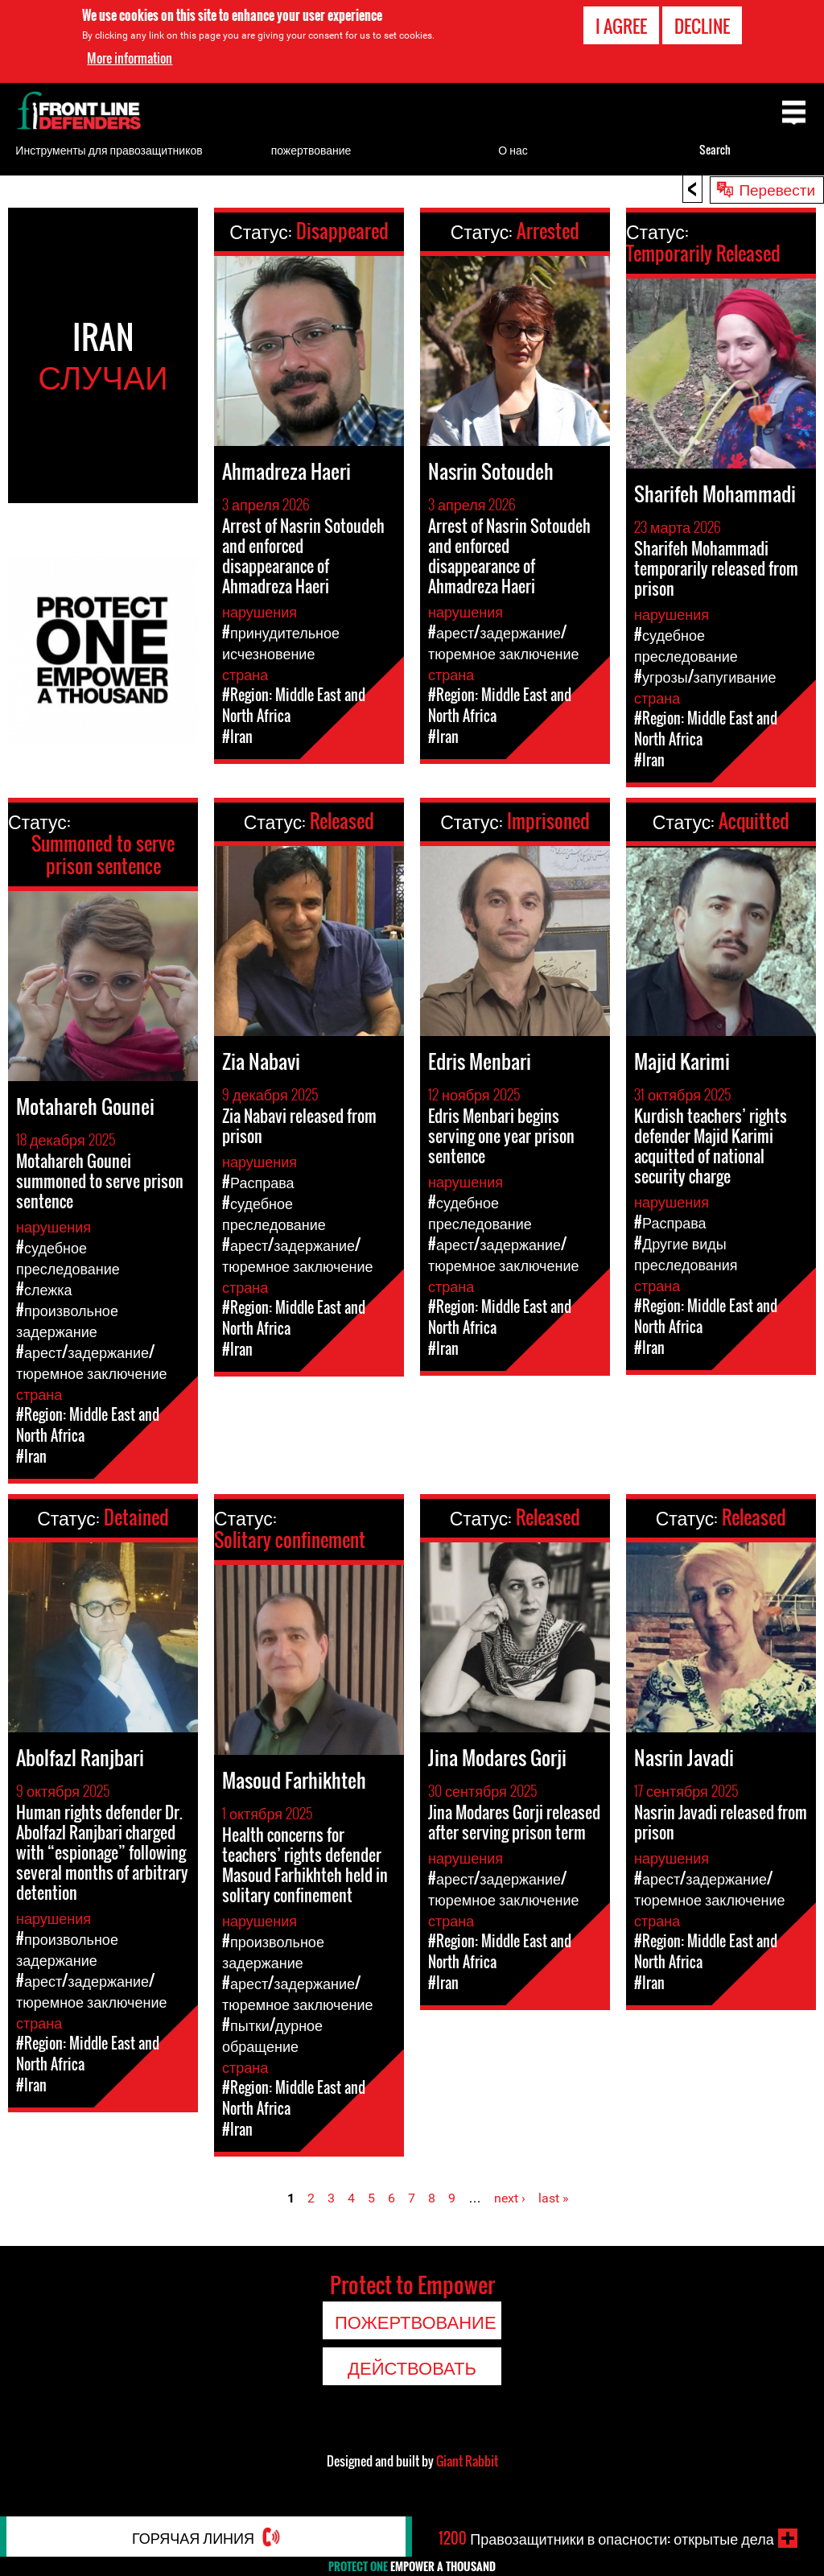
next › (509, 2198)
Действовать (412, 2367)
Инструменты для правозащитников (108, 149)
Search (715, 149)
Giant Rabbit (467, 2461)
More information (129, 58)
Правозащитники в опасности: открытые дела (606, 2538)
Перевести (777, 188)
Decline (702, 25)
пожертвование (311, 149)
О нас (512, 149)
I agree (621, 25)
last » (553, 2198)
